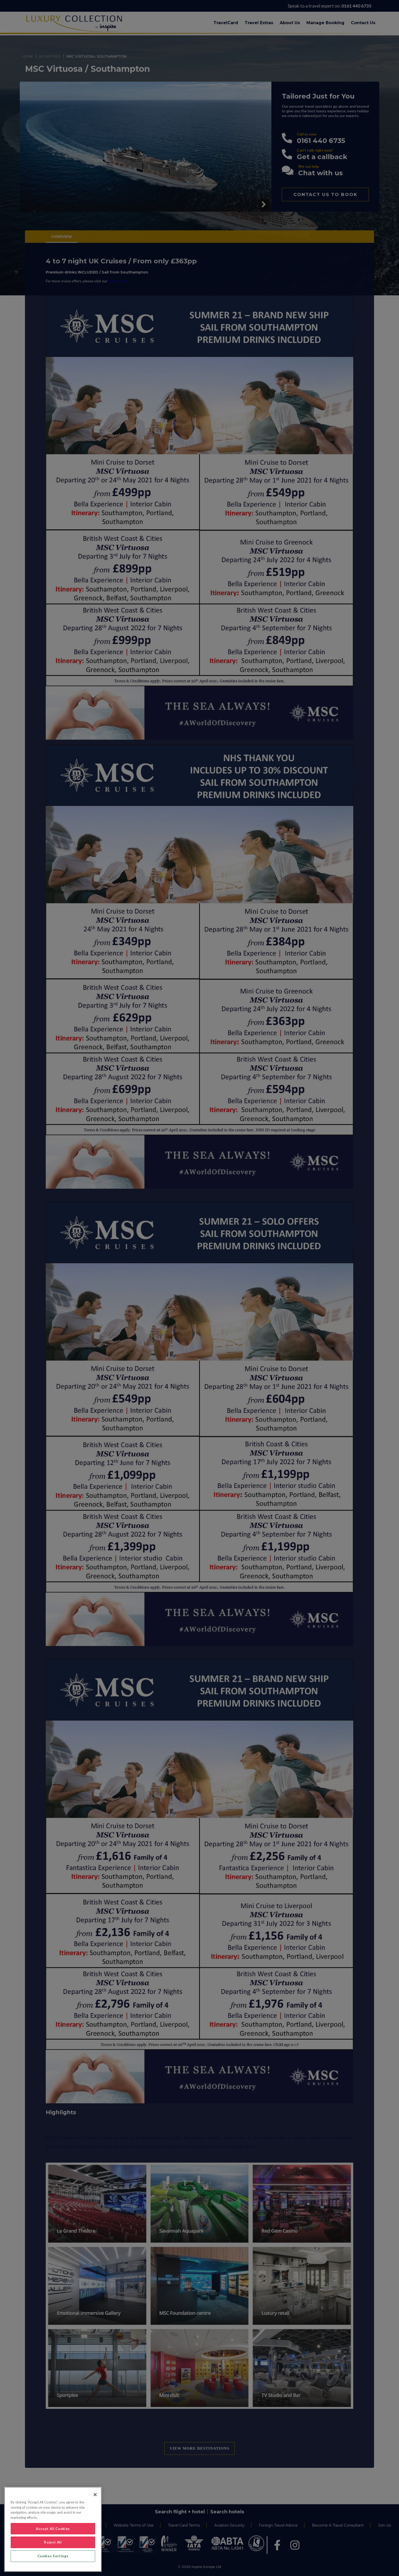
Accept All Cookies (53, 2529)
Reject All (53, 2542)
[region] (53, 2529)
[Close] (95, 2494)
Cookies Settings (53, 2556)
